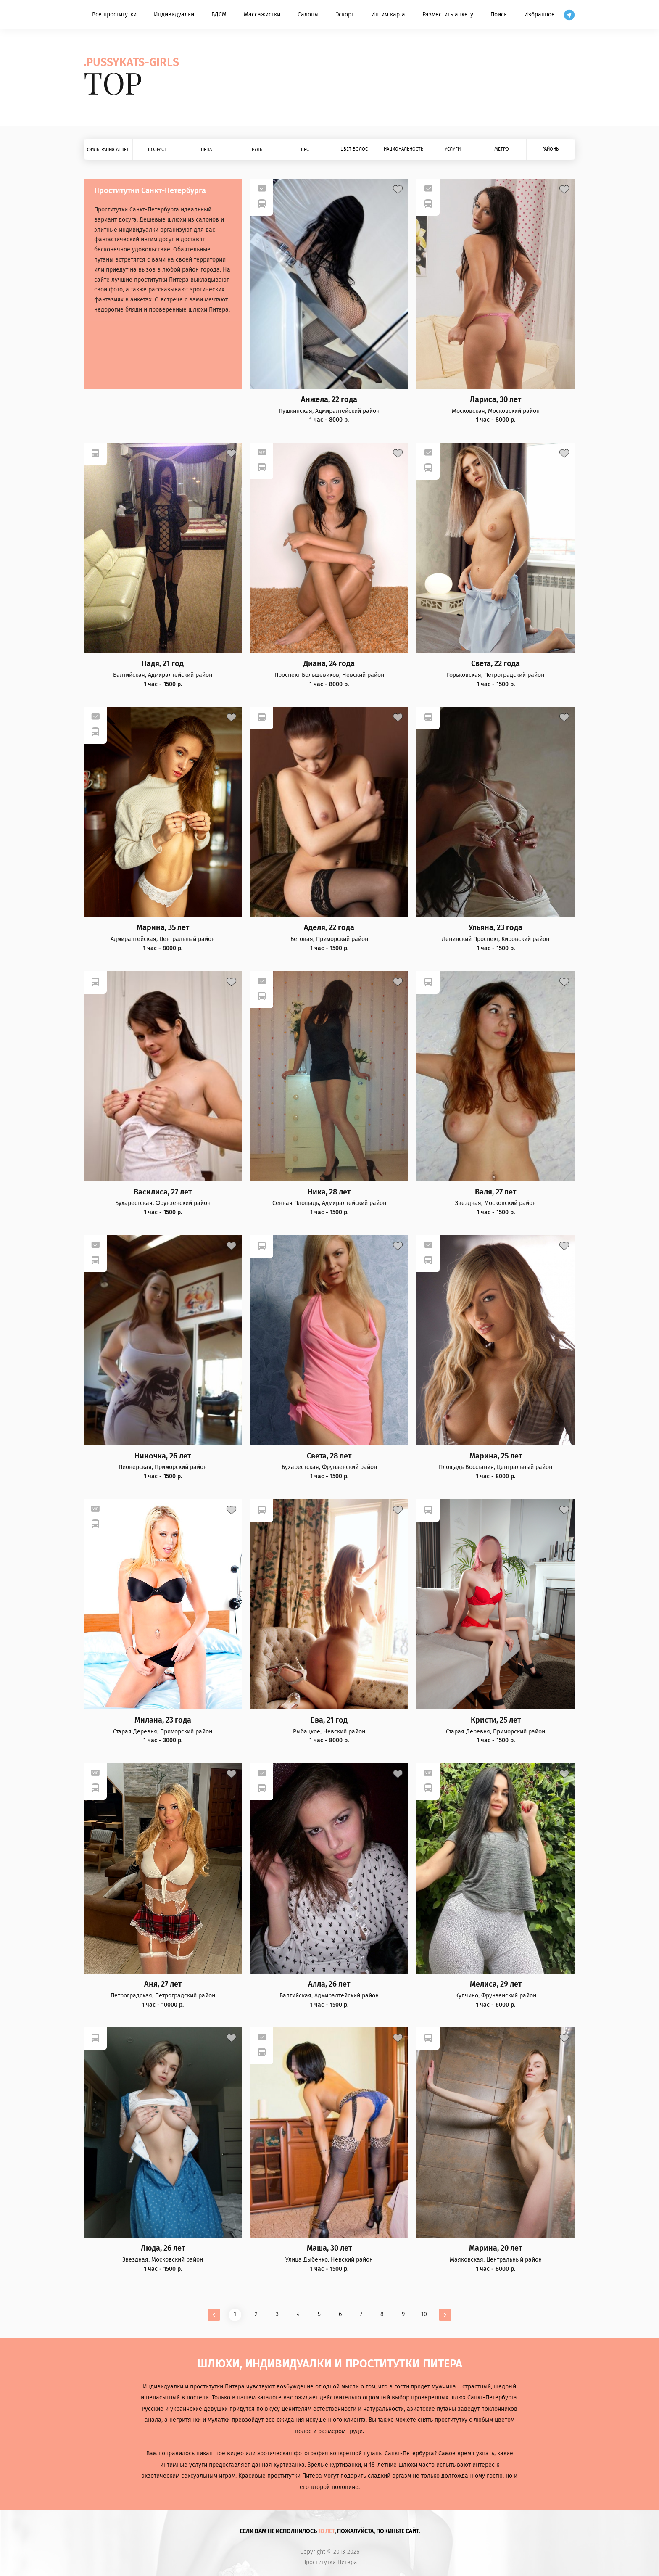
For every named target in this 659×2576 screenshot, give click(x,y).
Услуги (453, 149)
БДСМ (219, 14)
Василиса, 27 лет (163, 1192)
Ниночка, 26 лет (162, 1456)
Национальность (403, 149)
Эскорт (345, 14)
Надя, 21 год (163, 663)
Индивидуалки (174, 14)
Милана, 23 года (162, 1720)
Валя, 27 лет (495, 1192)
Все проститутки (114, 14)
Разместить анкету (447, 14)
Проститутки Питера (329, 2562)
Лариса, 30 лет (495, 399)
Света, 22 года (495, 663)
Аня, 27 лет (163, 1984)
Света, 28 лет (329, 1456)
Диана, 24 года (329, 663)
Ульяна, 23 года (495, 927)
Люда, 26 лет (163, 2248)
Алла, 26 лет (329, 1984)
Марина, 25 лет (495, 1456)
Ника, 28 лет (329, 1192)
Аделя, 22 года (329, 927)
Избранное (539, 14)
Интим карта (388, 14)
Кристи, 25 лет (496, 1720)
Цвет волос (354, 149)
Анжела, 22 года (329, 399)
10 (424, 2314)
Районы (551, 149)
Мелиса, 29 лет (496, 1984)
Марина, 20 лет (495, 2248)
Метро (501, 149)
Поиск (498, 14)
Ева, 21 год (329, 1720)
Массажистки (262, 14)
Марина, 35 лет (163, 927)
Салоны (308, 14)
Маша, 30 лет (329, 2248)
